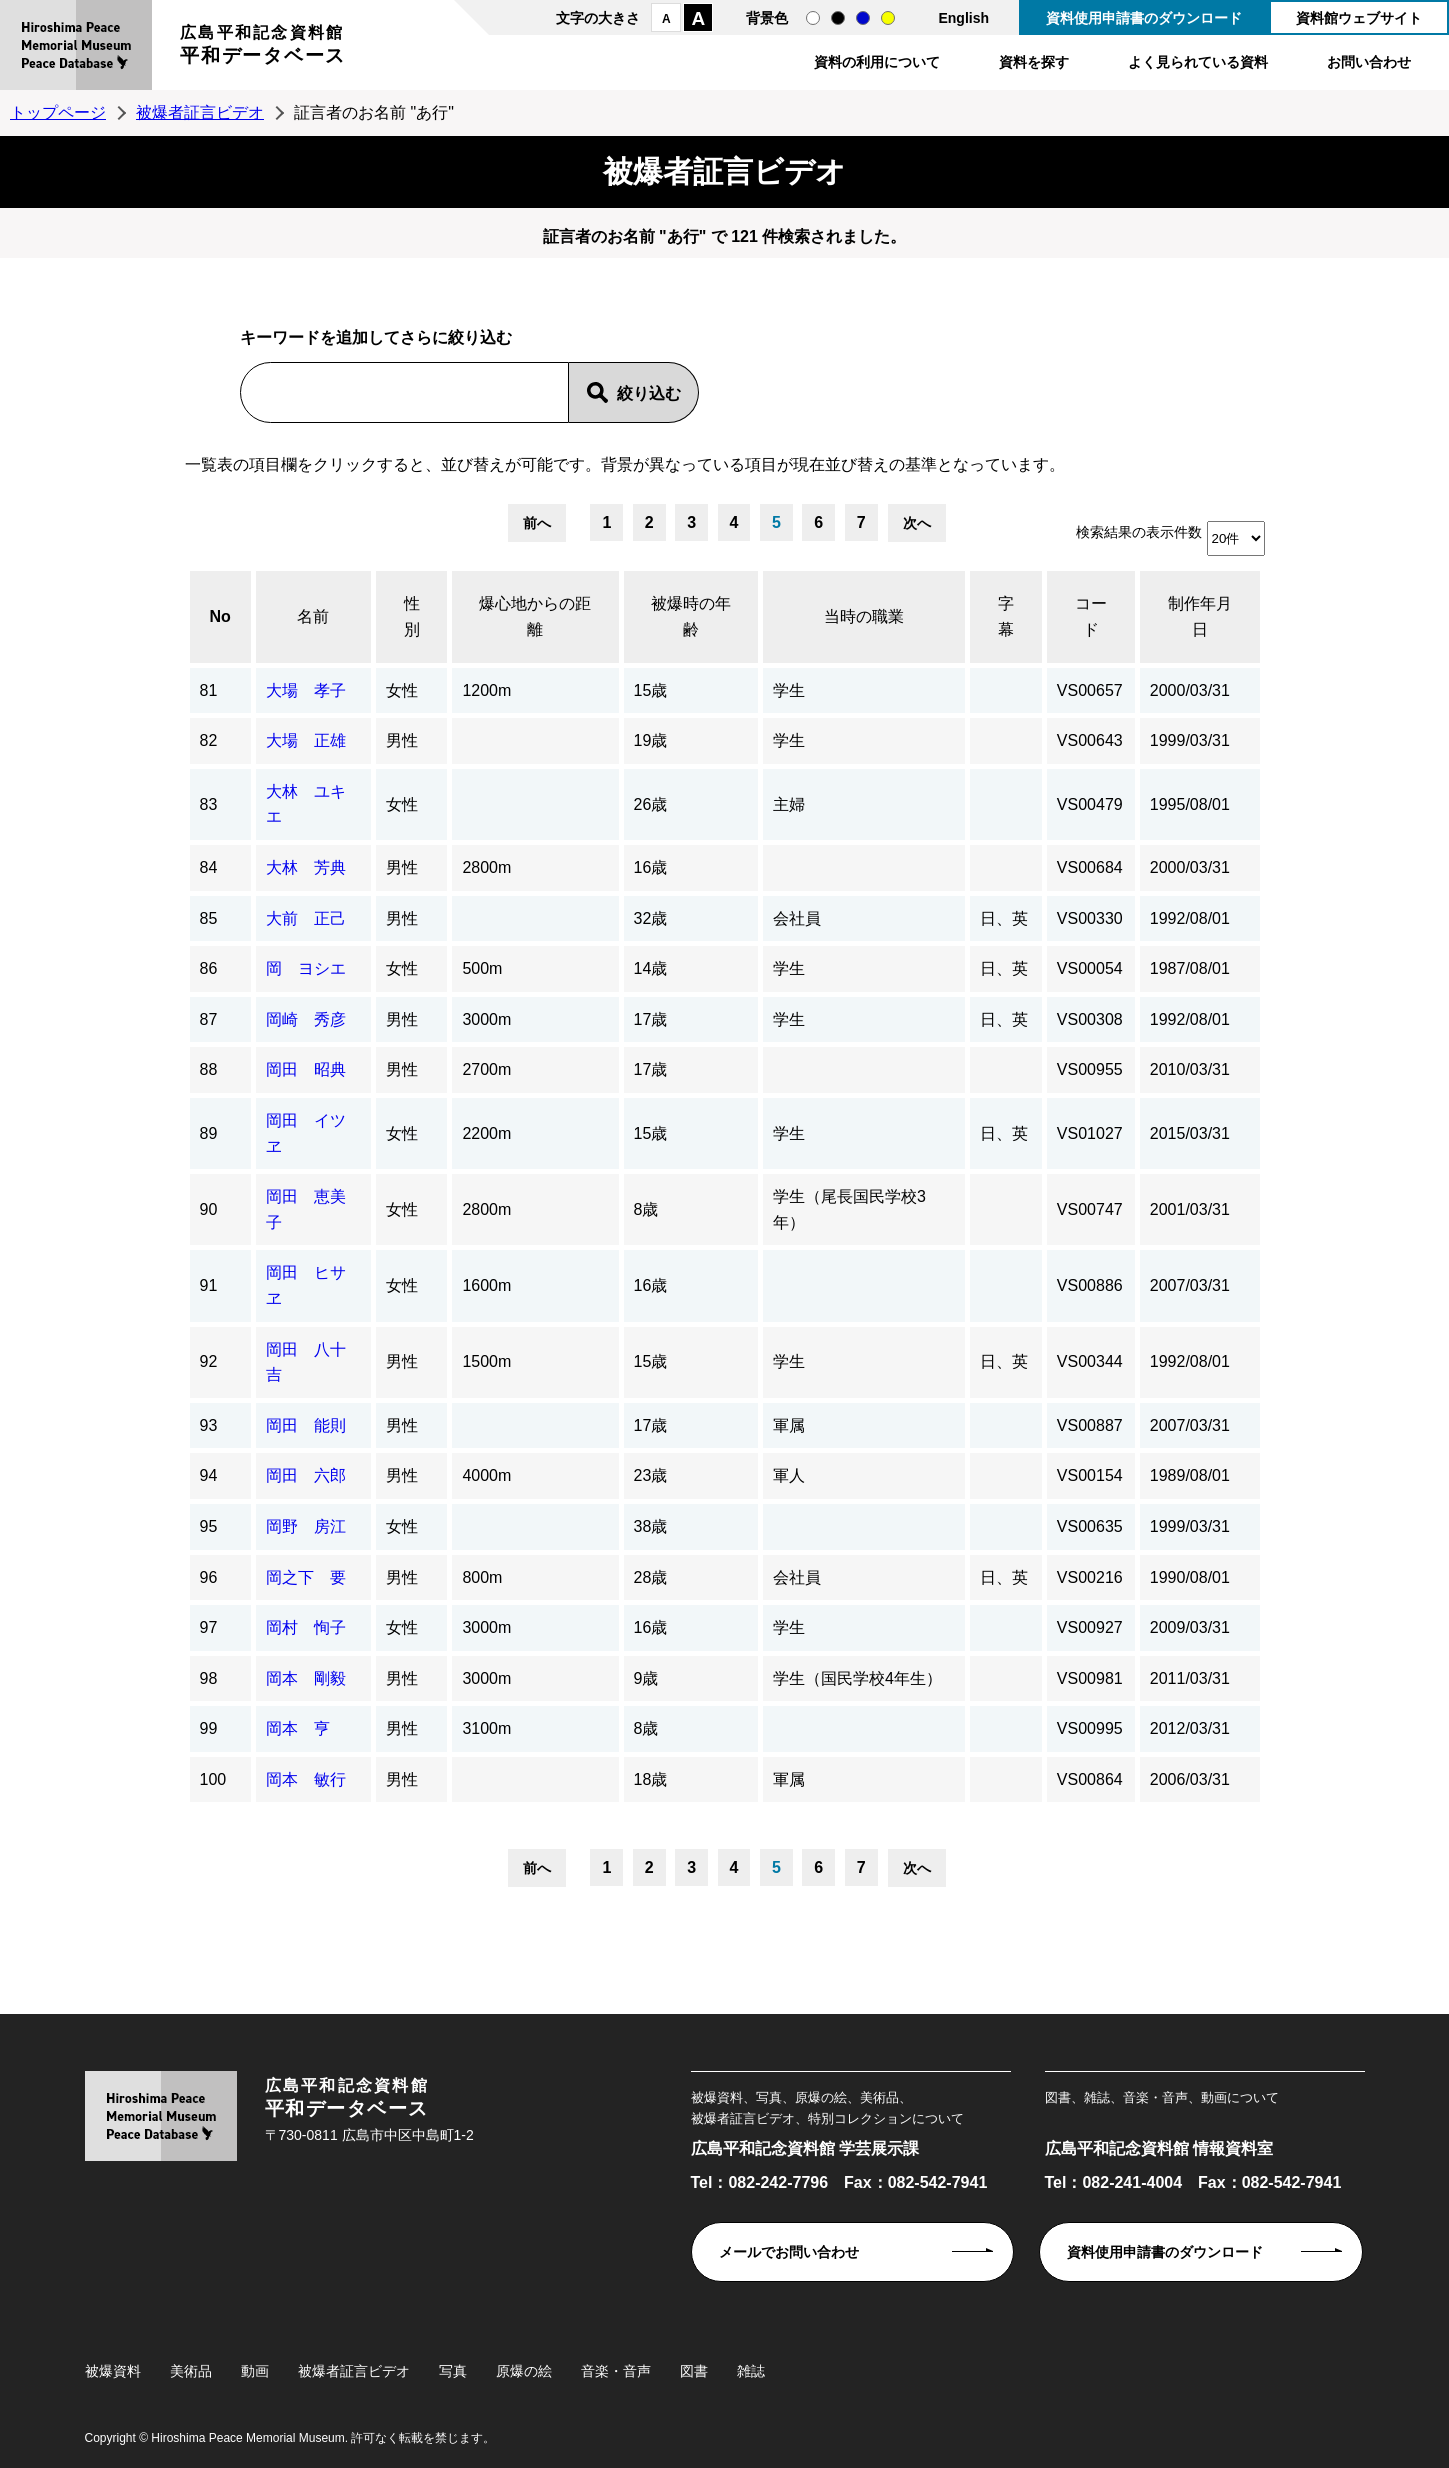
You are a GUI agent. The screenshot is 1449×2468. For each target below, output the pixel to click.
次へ (917, 523)
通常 (813, 18)
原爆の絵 (524, 2371)
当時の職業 (864, 616)
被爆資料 (113, 2371)
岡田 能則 (306, 1425)
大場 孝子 (306, 690)
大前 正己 (306, 918)
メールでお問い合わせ (789, 2252)
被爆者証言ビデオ (200, 112)
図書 (694, 2371)
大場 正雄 (306, 740)
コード (1091, 616)
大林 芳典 (306, 867)
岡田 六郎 (306, 1475)
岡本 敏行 (306, 1779)
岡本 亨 (298, 1728)
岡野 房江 (306, 1526)
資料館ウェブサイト (1359, 18)
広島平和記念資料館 (263, 47)
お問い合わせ (1369, 62)
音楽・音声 (616, 2371)
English (963, 18)
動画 (255, 2371)
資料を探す (1034, 62)
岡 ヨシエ (306, 968)
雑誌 (751, 2371)
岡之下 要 (306, 1577)
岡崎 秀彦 (306, 1019)
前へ (537, 523)
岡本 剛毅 (306, 1678)
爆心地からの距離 (535, 616)
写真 (453, 2371)
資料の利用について (877, 62)
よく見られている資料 (1198, 62)
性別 (412, 616)
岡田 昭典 (306, 1069)
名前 (313, 616)
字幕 (1006, 616)
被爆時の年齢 (691, 616)
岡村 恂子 (306, 1627)
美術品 (191, 2371)
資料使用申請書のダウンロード (1144, 18)
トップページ (58, 112)
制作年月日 (1200, 616)
